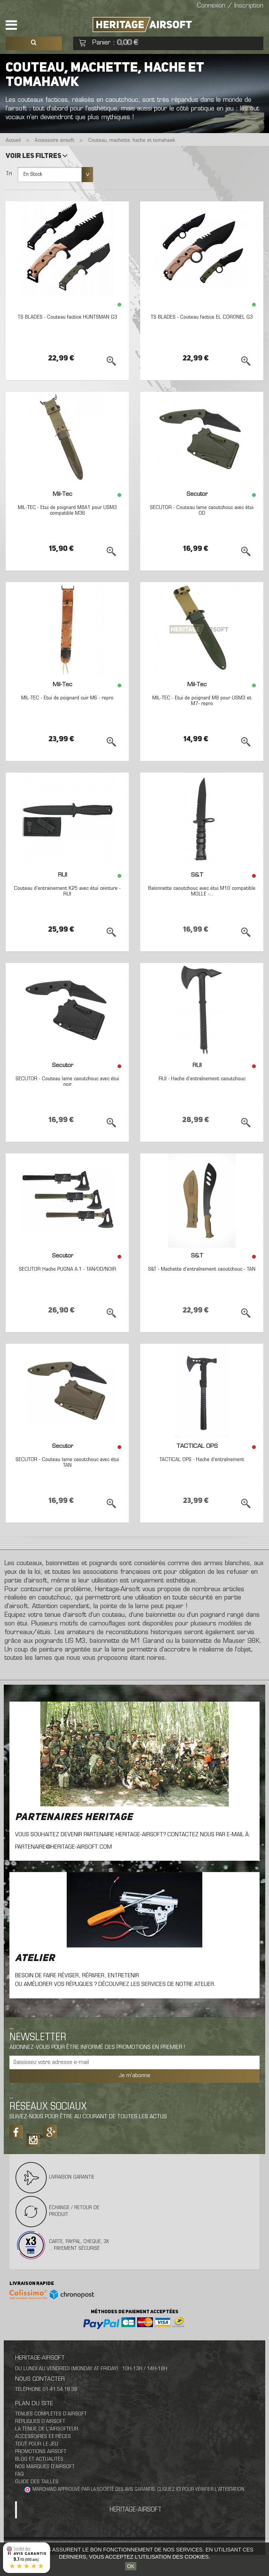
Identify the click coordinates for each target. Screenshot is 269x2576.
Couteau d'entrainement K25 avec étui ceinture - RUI (67, 891)
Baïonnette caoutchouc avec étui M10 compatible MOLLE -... (201, 891)
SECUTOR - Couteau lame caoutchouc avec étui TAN (67, 1462)
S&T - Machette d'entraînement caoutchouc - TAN (201, 1269)
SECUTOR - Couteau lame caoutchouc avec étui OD (202, 510)
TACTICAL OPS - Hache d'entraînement (201, 1460)
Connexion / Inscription (230, 6)
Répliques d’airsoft (40, 2421)
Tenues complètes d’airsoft (51, 2414)
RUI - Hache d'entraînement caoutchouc (202, 1079)
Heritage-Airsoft (136, 2510)
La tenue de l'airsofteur (46, 2429)
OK (130, 2566)
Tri (9, 174)
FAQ (19, 2474)
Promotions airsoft (40, 2452)
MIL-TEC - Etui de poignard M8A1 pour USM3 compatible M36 (67, 510)
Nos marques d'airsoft (45, 2467)
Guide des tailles (36, 2482)
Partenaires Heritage (74, 1817)
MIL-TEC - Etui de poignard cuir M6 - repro (67, 698)
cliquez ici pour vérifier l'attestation (200, 2489)
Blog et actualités (39, 2459)
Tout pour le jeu (36, 2444)
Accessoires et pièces (43, 2437)
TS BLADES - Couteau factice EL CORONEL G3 (202, 317)
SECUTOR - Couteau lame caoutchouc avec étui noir (67, 1081)
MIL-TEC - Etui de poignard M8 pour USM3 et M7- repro (201, 701)
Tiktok (33, 2137)
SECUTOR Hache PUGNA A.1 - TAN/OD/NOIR (67, 1269)
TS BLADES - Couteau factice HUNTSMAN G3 (67, 317)
